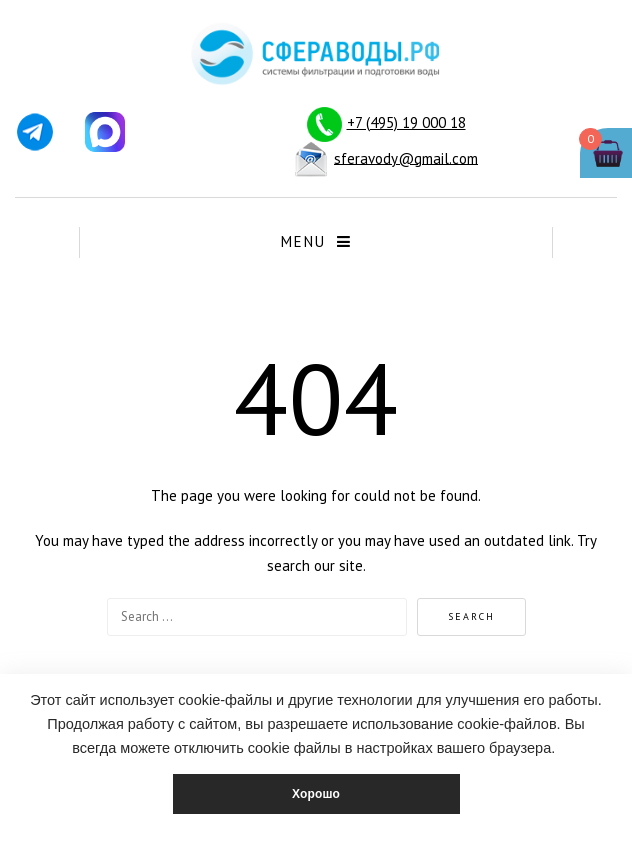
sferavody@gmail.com (406, 157)
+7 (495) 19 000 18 (406, 122)
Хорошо (316, 794)
